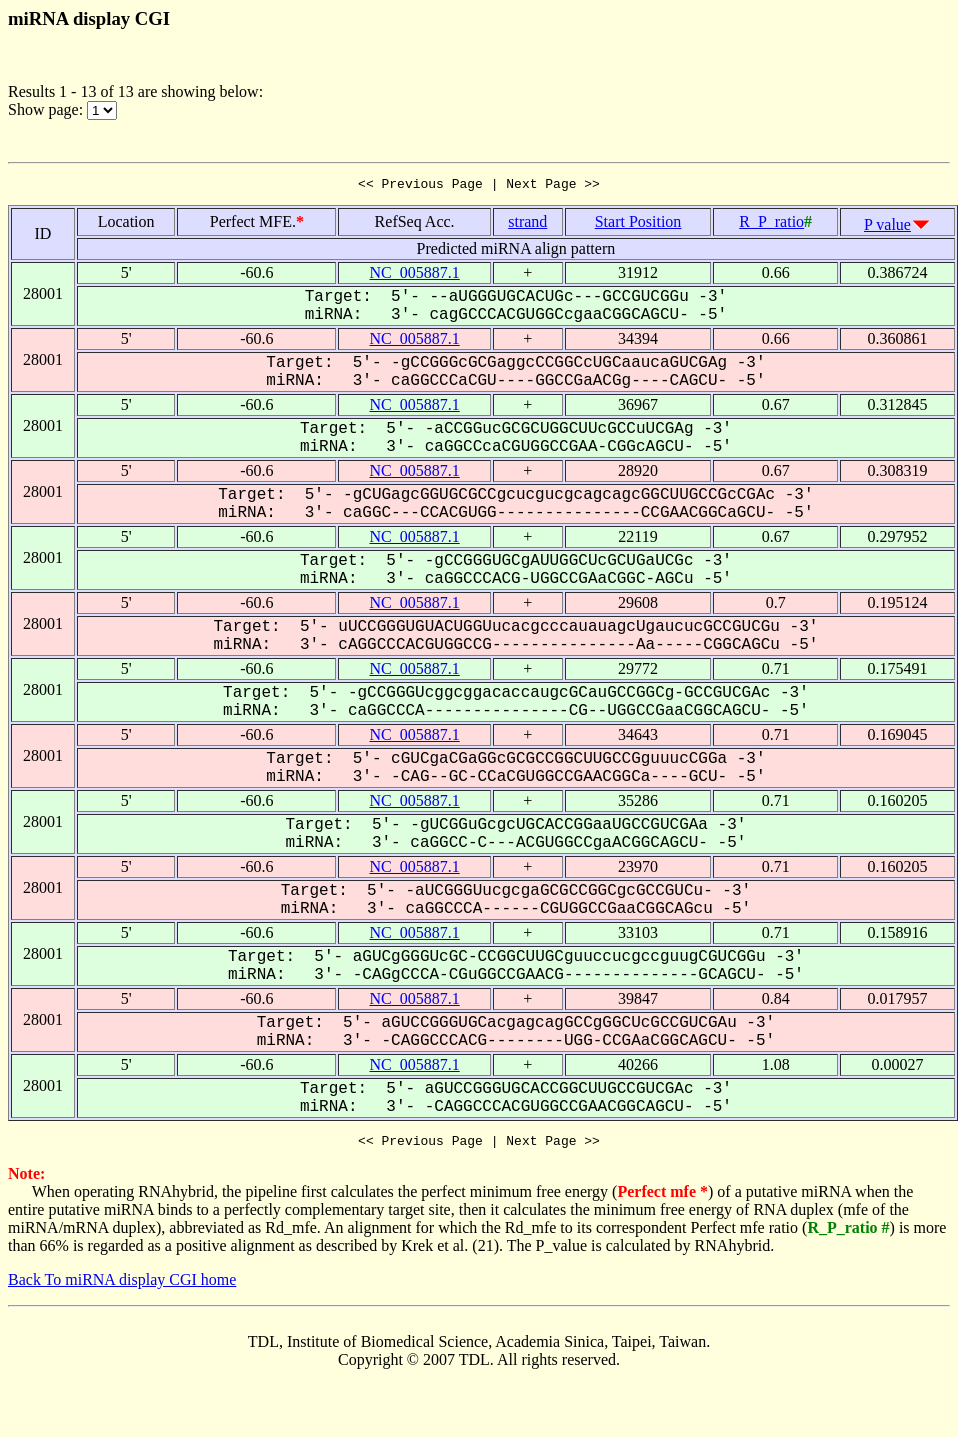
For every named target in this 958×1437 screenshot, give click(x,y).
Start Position (638, 224)
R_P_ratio (771, 224)
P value (887, 227)
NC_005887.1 (414, 275)
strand (527, 224)
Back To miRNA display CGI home (122, 1285)
